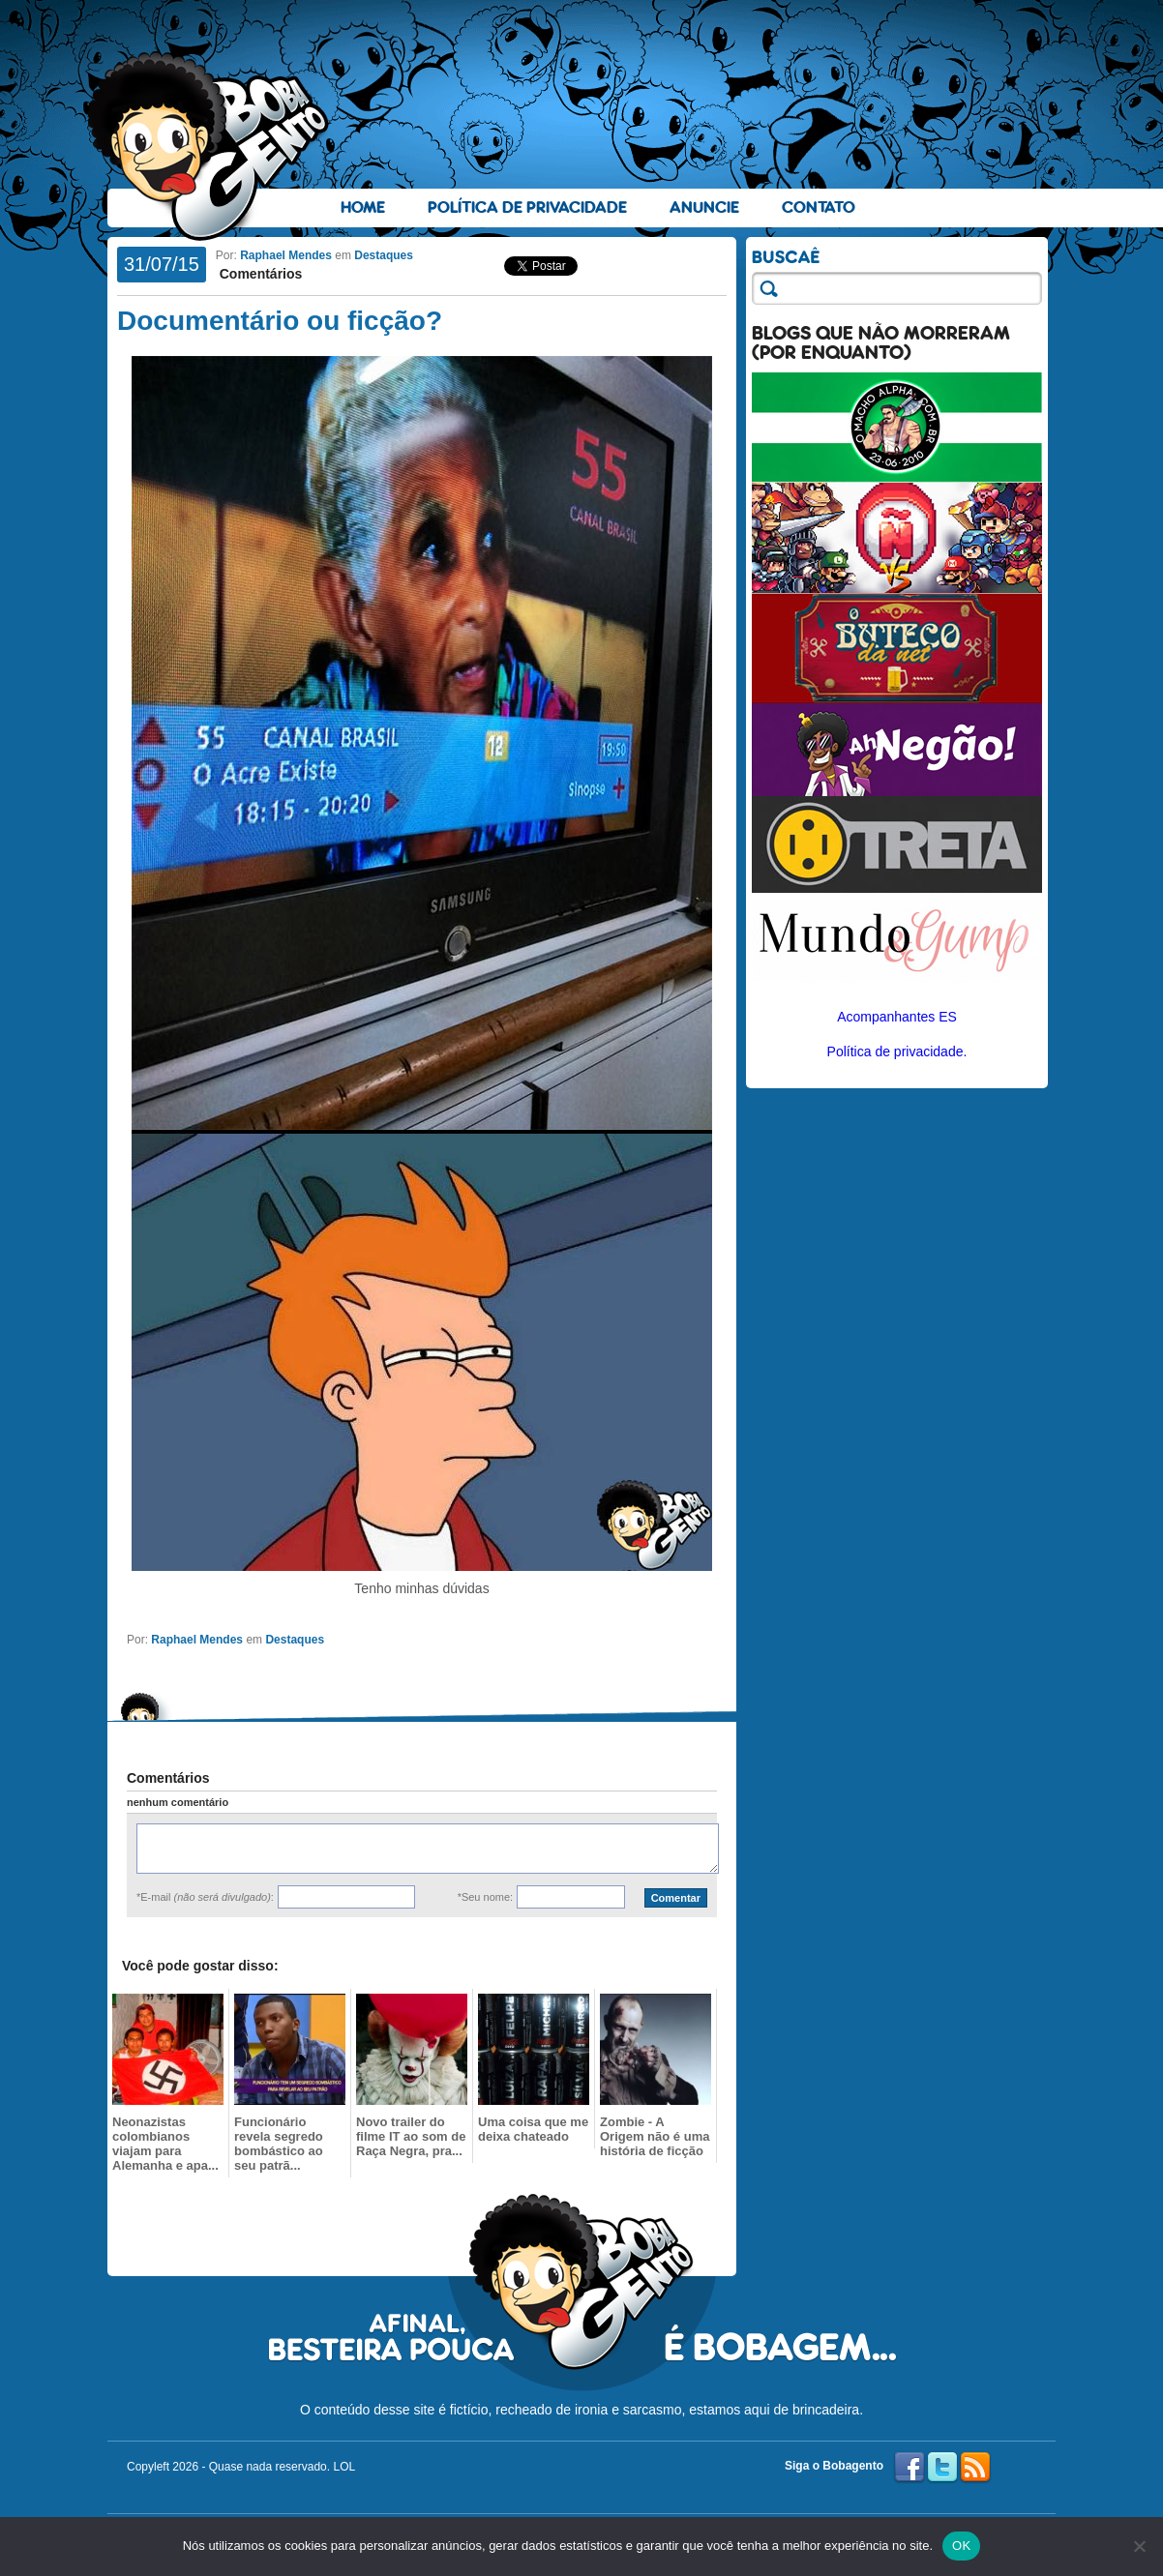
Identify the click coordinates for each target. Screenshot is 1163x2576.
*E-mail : (205, 1897)
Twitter (942, 2467)
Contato (818, 207)
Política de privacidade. (897, 1051)
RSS (975, 2467)
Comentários (259, 273)
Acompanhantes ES (897, 1016)
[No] (1138, 2546)
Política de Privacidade (527, 207)
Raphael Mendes (286, 255)
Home (363, 207)
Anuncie (704, 207)
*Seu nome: (485, 1897)
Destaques (383, 255)
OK (961, 2545)
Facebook (909, 2467)
